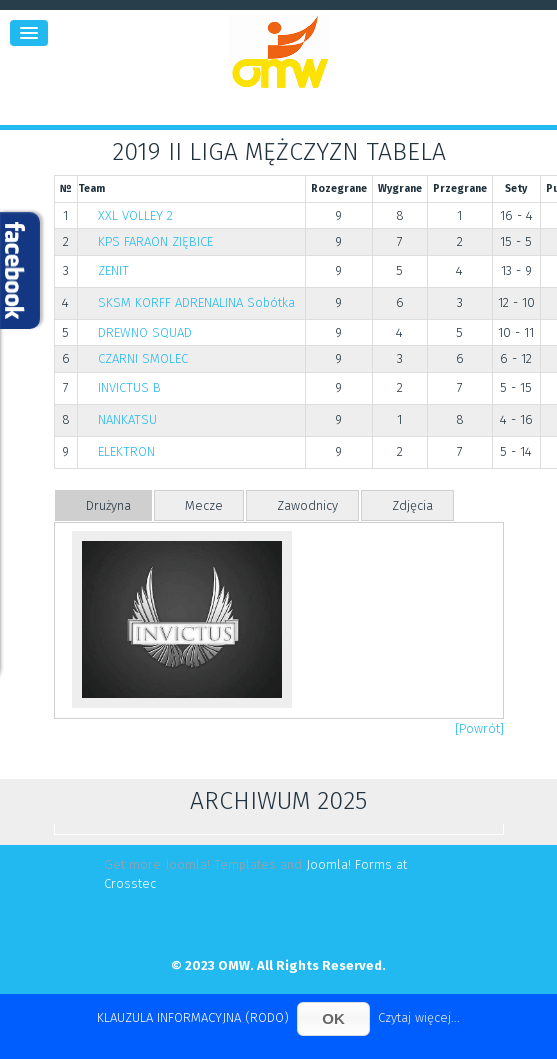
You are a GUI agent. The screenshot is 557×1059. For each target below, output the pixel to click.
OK (333, 1018)
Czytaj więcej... (419, 1017)
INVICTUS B (129, 387)
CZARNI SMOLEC (143, 358)
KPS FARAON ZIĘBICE (155, 241)
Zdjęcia (412, 505)
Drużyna (108, 505)
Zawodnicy (307, 505)
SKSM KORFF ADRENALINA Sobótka (196, 302)
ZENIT (113, 270)
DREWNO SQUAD (145, 332)
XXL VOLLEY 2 (135, 215)
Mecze (204, 505)
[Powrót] (479, 728)
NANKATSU (127, 419)
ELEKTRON (126, 451)
